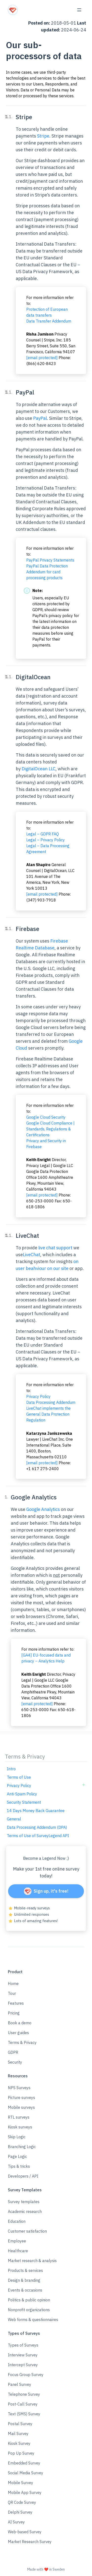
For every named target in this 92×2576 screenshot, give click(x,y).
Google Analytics (43, 1509)
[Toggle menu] (79, 10)
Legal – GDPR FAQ (42, 833)
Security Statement (24, 1802)
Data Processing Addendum (50, 1402)
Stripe (43, 136)
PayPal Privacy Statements (50, 560)
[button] (46, 2023)
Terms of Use (19, 1777)
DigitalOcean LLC (38, 769)
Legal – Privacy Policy (45, 839)
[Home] (46, 2569)
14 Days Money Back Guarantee (36, 1810)
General (14, 1818)
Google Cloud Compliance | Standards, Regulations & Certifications (50, 1129)
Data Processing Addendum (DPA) (37, 1827)
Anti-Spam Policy (22, 1793)
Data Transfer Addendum (48, 321)
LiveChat (31, 1254)
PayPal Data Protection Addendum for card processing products (47, 571)
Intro (11, 1768)
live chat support (55, 1248)
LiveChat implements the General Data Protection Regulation (48, 1414)
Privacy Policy (38, 1396)
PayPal (40, 418)
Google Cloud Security (46, 1117)
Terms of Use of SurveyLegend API (38, 1835)
